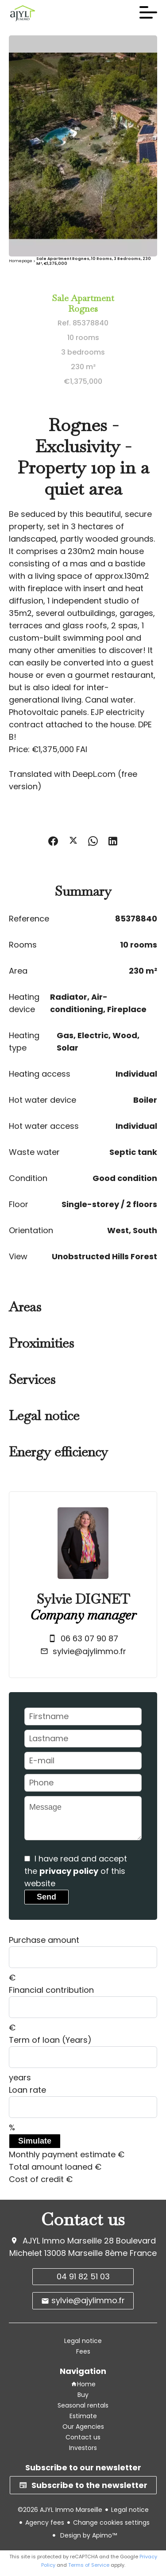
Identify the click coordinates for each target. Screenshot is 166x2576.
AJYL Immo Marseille (62, 2240)
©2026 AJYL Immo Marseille (60, 2509)
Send (46, 1896)
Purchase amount (44, 1939)
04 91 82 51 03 (83, 2276)
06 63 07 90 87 (89, 1638)
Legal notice (130, 2509)
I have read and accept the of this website (75, 1871)
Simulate (34, 2140)
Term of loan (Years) (50, 2039)
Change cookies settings (111, 2522)
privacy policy (68, 1871)
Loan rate (27, 2089)
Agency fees (44, 2522)
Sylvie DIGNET (83, 1599)
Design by (87, 2535)
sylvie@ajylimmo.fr (89, 1651)
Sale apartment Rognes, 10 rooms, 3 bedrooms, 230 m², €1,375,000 (93, 261)
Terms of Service (88, 2564)
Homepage (20, 261)
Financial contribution (51, 1989)
